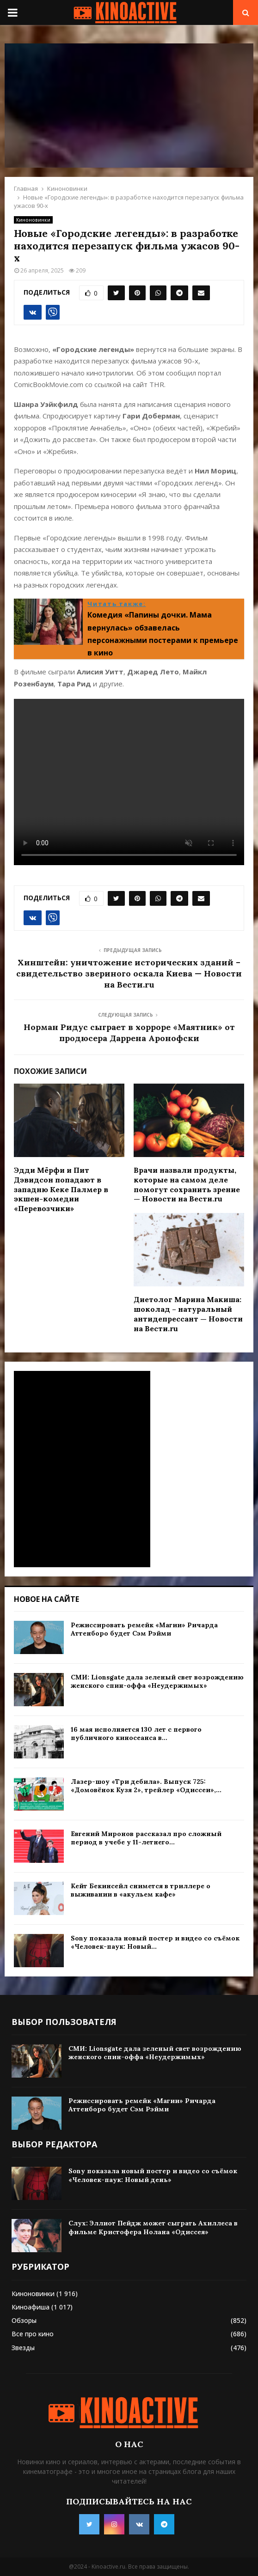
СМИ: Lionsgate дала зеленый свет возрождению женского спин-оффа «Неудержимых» (157, 1681)
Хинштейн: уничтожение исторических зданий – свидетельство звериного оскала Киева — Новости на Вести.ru (129, 973)
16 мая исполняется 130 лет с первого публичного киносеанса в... (136, 1733)
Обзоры (24, 2320)
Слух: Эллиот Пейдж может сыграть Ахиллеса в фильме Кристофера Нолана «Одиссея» (153, 2227)
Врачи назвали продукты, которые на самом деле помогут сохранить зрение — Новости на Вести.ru (187, 1184)
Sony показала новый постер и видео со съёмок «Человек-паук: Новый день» (152, 2175)
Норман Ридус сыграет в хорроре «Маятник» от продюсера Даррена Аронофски (129, 1032)
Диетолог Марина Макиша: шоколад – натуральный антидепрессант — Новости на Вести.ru (188, 1314)
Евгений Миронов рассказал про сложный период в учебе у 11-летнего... (146, 1838)
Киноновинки (33, 220)
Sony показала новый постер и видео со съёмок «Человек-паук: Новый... (155, 1942)
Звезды (23, 2347)
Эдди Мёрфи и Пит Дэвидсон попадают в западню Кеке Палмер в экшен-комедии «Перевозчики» (61, 1189)
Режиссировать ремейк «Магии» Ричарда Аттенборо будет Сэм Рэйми (144, 1629)
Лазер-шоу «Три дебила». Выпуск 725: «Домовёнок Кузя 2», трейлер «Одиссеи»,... (146, 1785)
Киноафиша (30, 2307)
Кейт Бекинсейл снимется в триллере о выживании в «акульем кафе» (140, 1890)
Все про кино (33, 2333)
